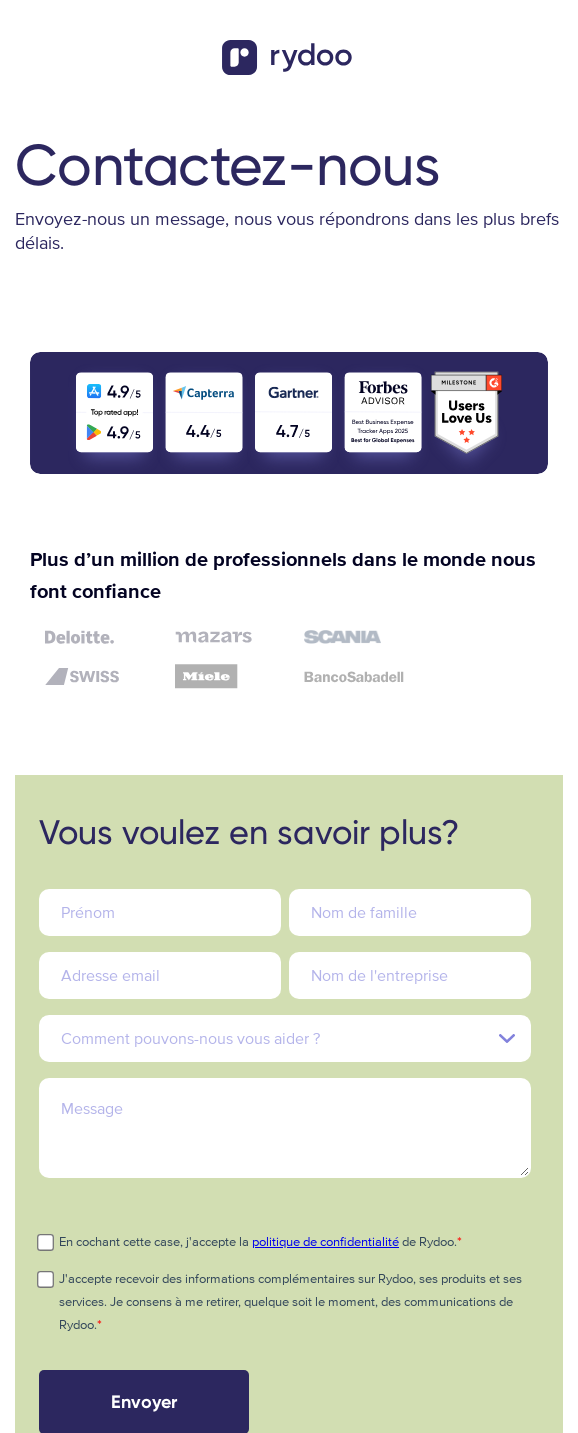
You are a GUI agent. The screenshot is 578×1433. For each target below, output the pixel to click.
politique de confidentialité (325, 1242)
